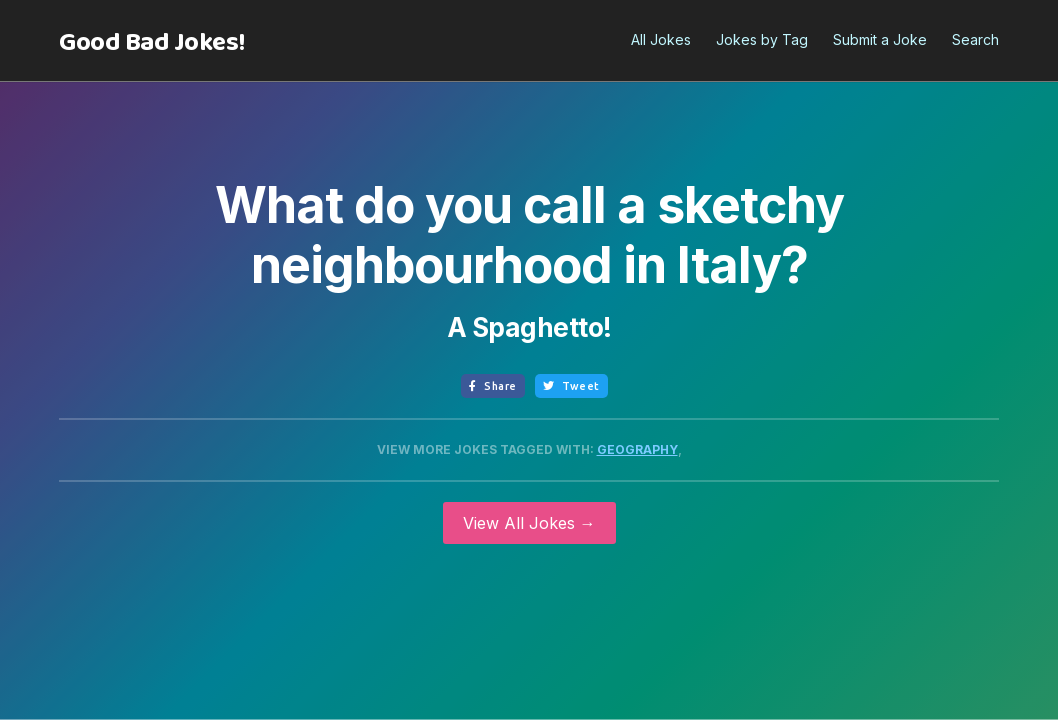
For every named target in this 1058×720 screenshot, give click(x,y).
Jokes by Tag (762, 39)
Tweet (571, 386)
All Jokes (661, 39)
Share (493, 386)
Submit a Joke (880, 39)
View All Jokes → (529, 523)
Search (975, 39)
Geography (637, 449)
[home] (152, 43)
